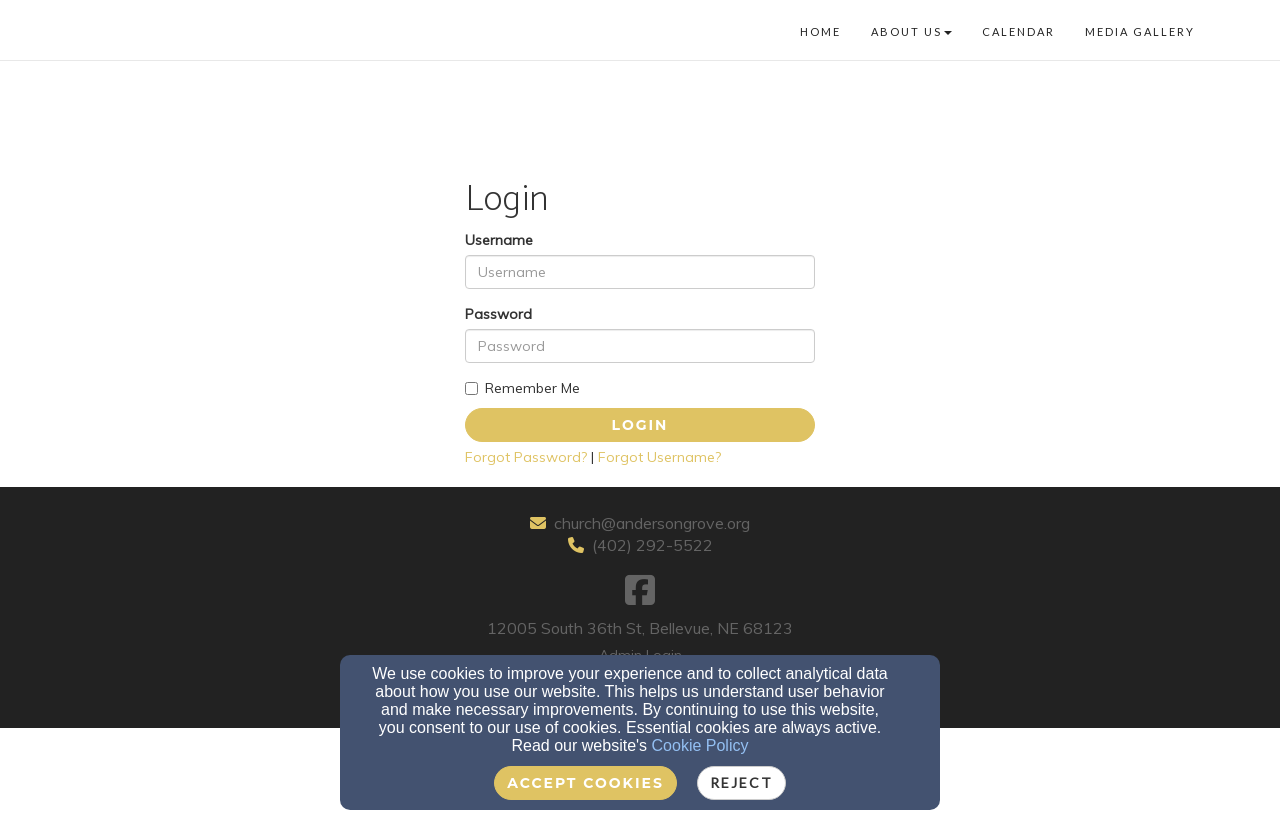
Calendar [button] (1018, 31)
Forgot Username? (659, 457)
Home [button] (820, 31)
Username (499, 240)
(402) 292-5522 (652, 545)
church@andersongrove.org (652, 523)
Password (498, 314)
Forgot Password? (526, 457)
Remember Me (522, 388)
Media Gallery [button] (1140, 31)
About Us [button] (911, 31)
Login (640, 425)
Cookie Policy (700, 745)
